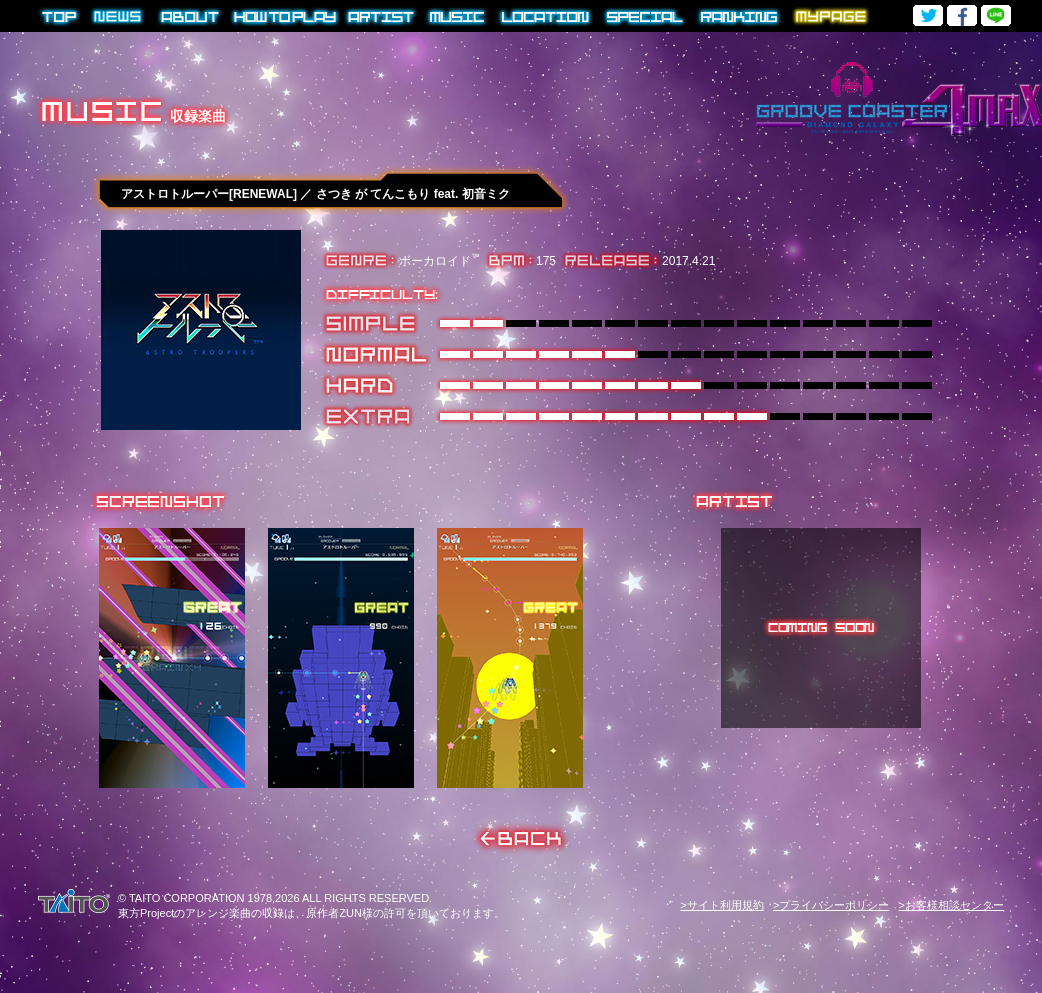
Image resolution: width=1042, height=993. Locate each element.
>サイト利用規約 (721, 905)
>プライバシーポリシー (831, 905)
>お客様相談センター (951, 905)
